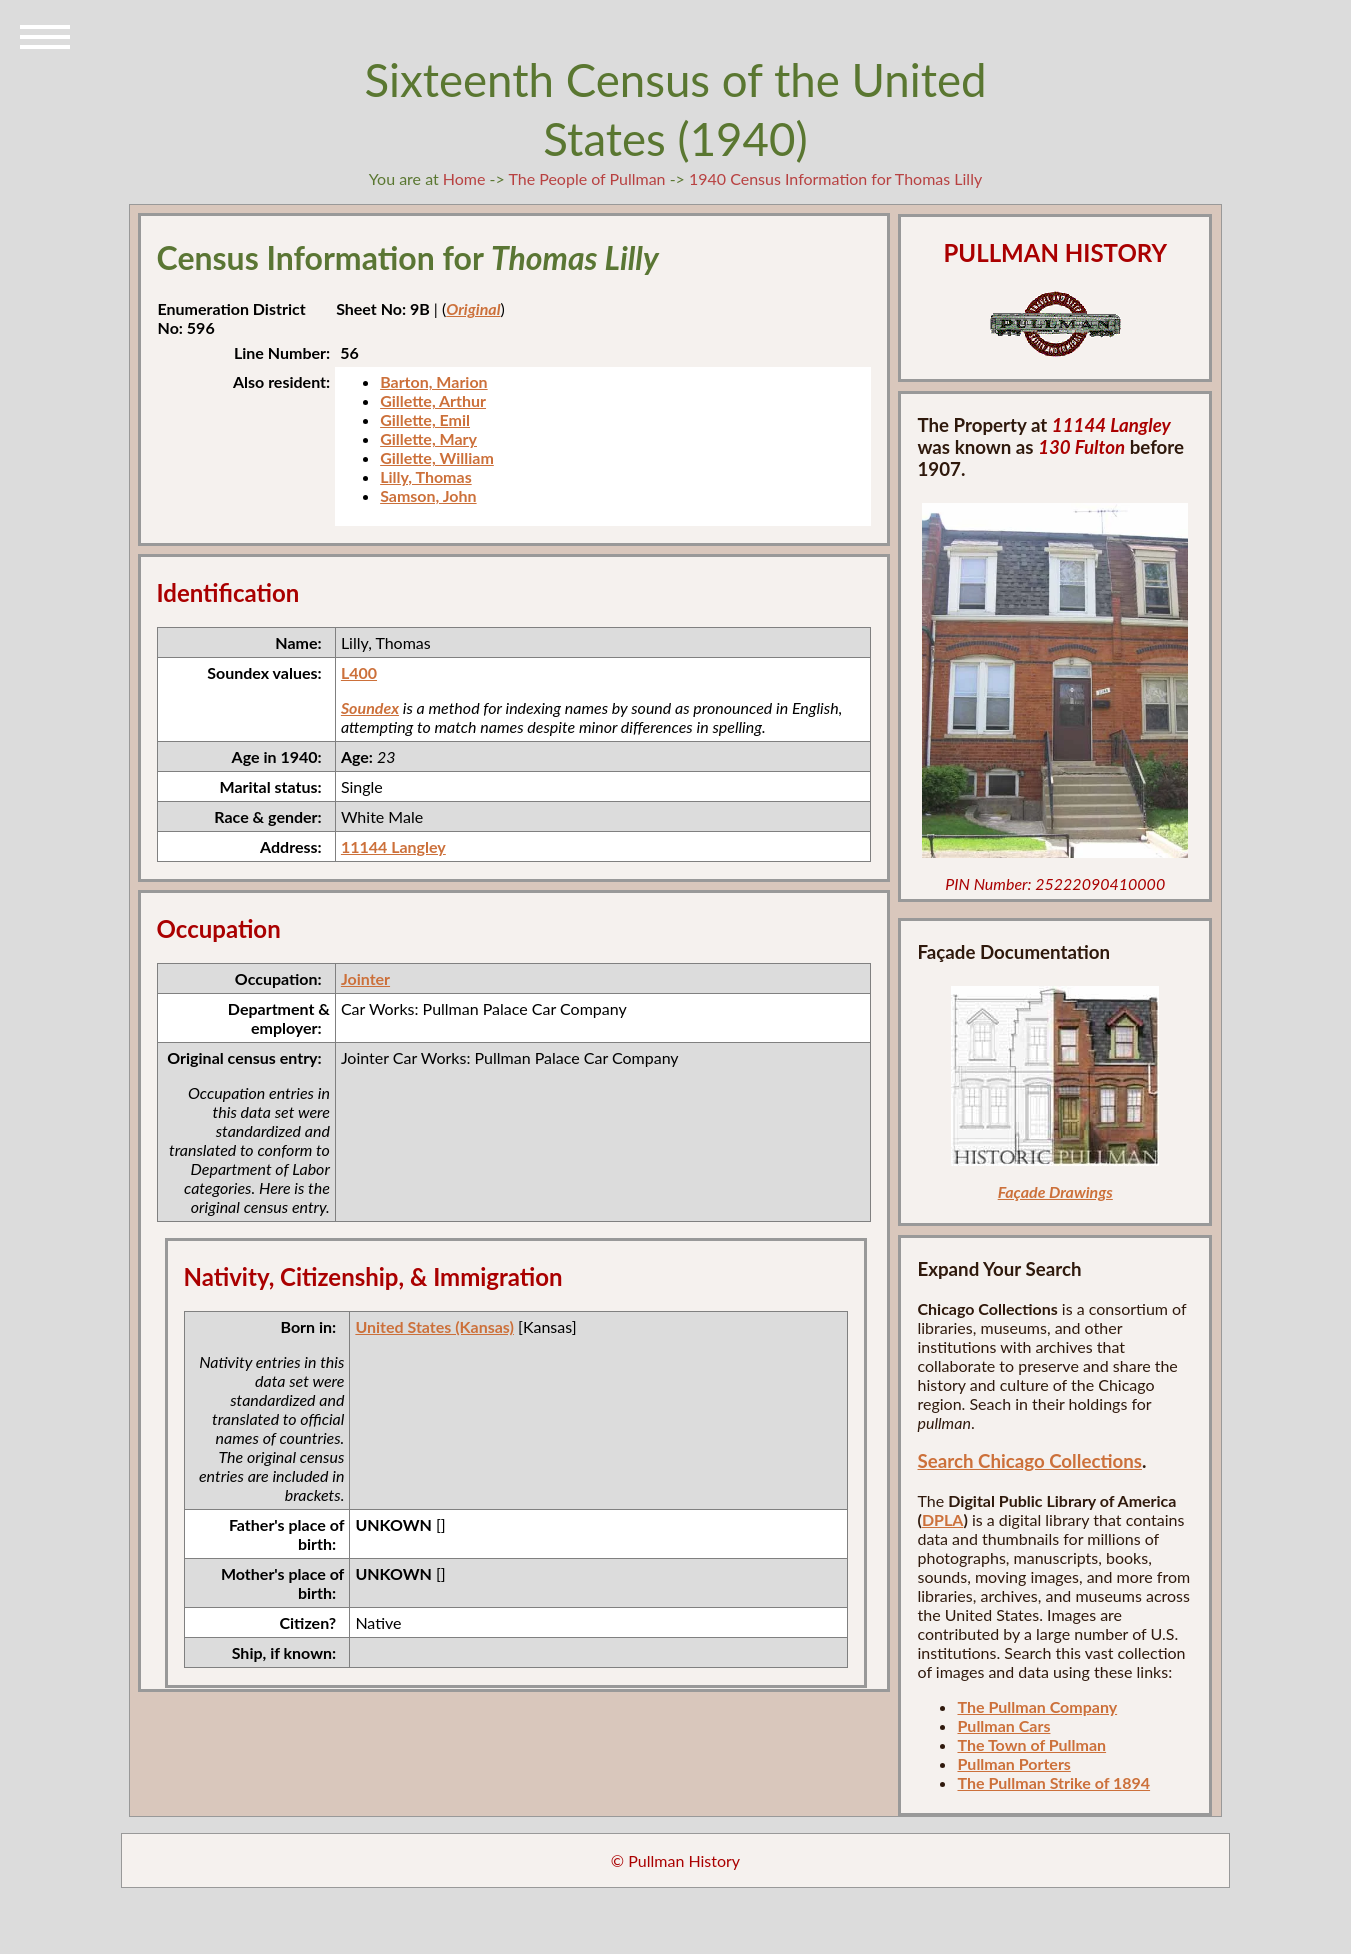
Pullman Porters (1013, 1763)
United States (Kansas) (434, 1326)
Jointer (365, 978)
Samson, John (428, 495)
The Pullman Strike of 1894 (1053, 1782)
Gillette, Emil (425, 419)
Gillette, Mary (428, 438)
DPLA (943, 1519)
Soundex (370, 707)
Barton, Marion (434, 381)
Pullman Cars (1003, 1725)
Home (464, 178)
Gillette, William (437, 457)
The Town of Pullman (1031, 1744)
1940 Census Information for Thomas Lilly (835, 178)
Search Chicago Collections (1029, 1461)
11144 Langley (393, 846)
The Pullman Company (1037, 1706)
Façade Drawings (1055, 1191)
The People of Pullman (586, 178)
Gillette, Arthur (433, 400)
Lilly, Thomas (426, 476)
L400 (359, 672)
